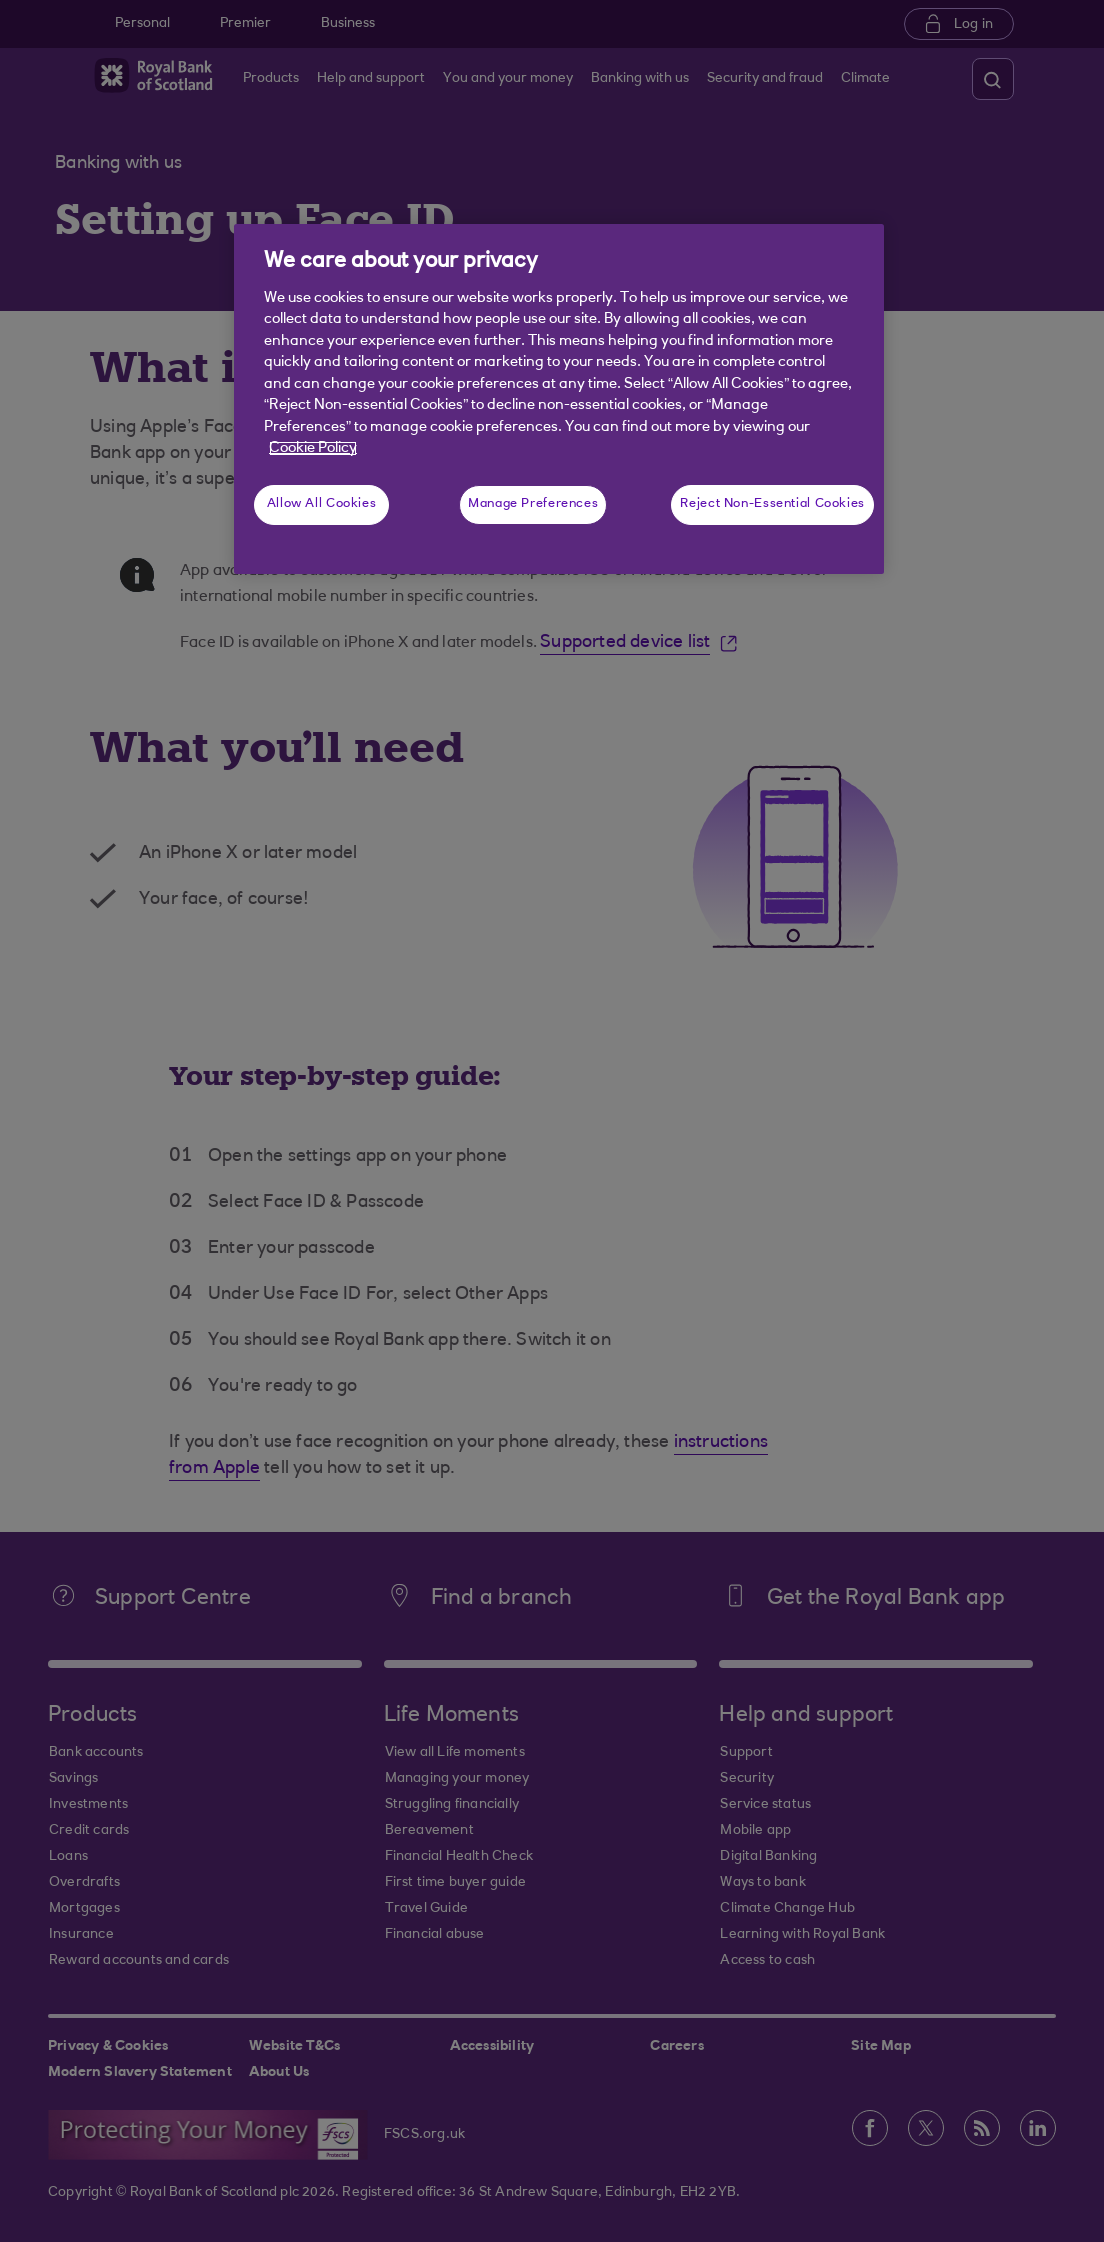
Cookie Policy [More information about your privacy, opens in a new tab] (313, 448)
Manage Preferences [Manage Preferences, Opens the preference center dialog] (533, 504)
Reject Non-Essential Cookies (772, 504)
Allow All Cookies (322, 504)
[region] (559, 399)
